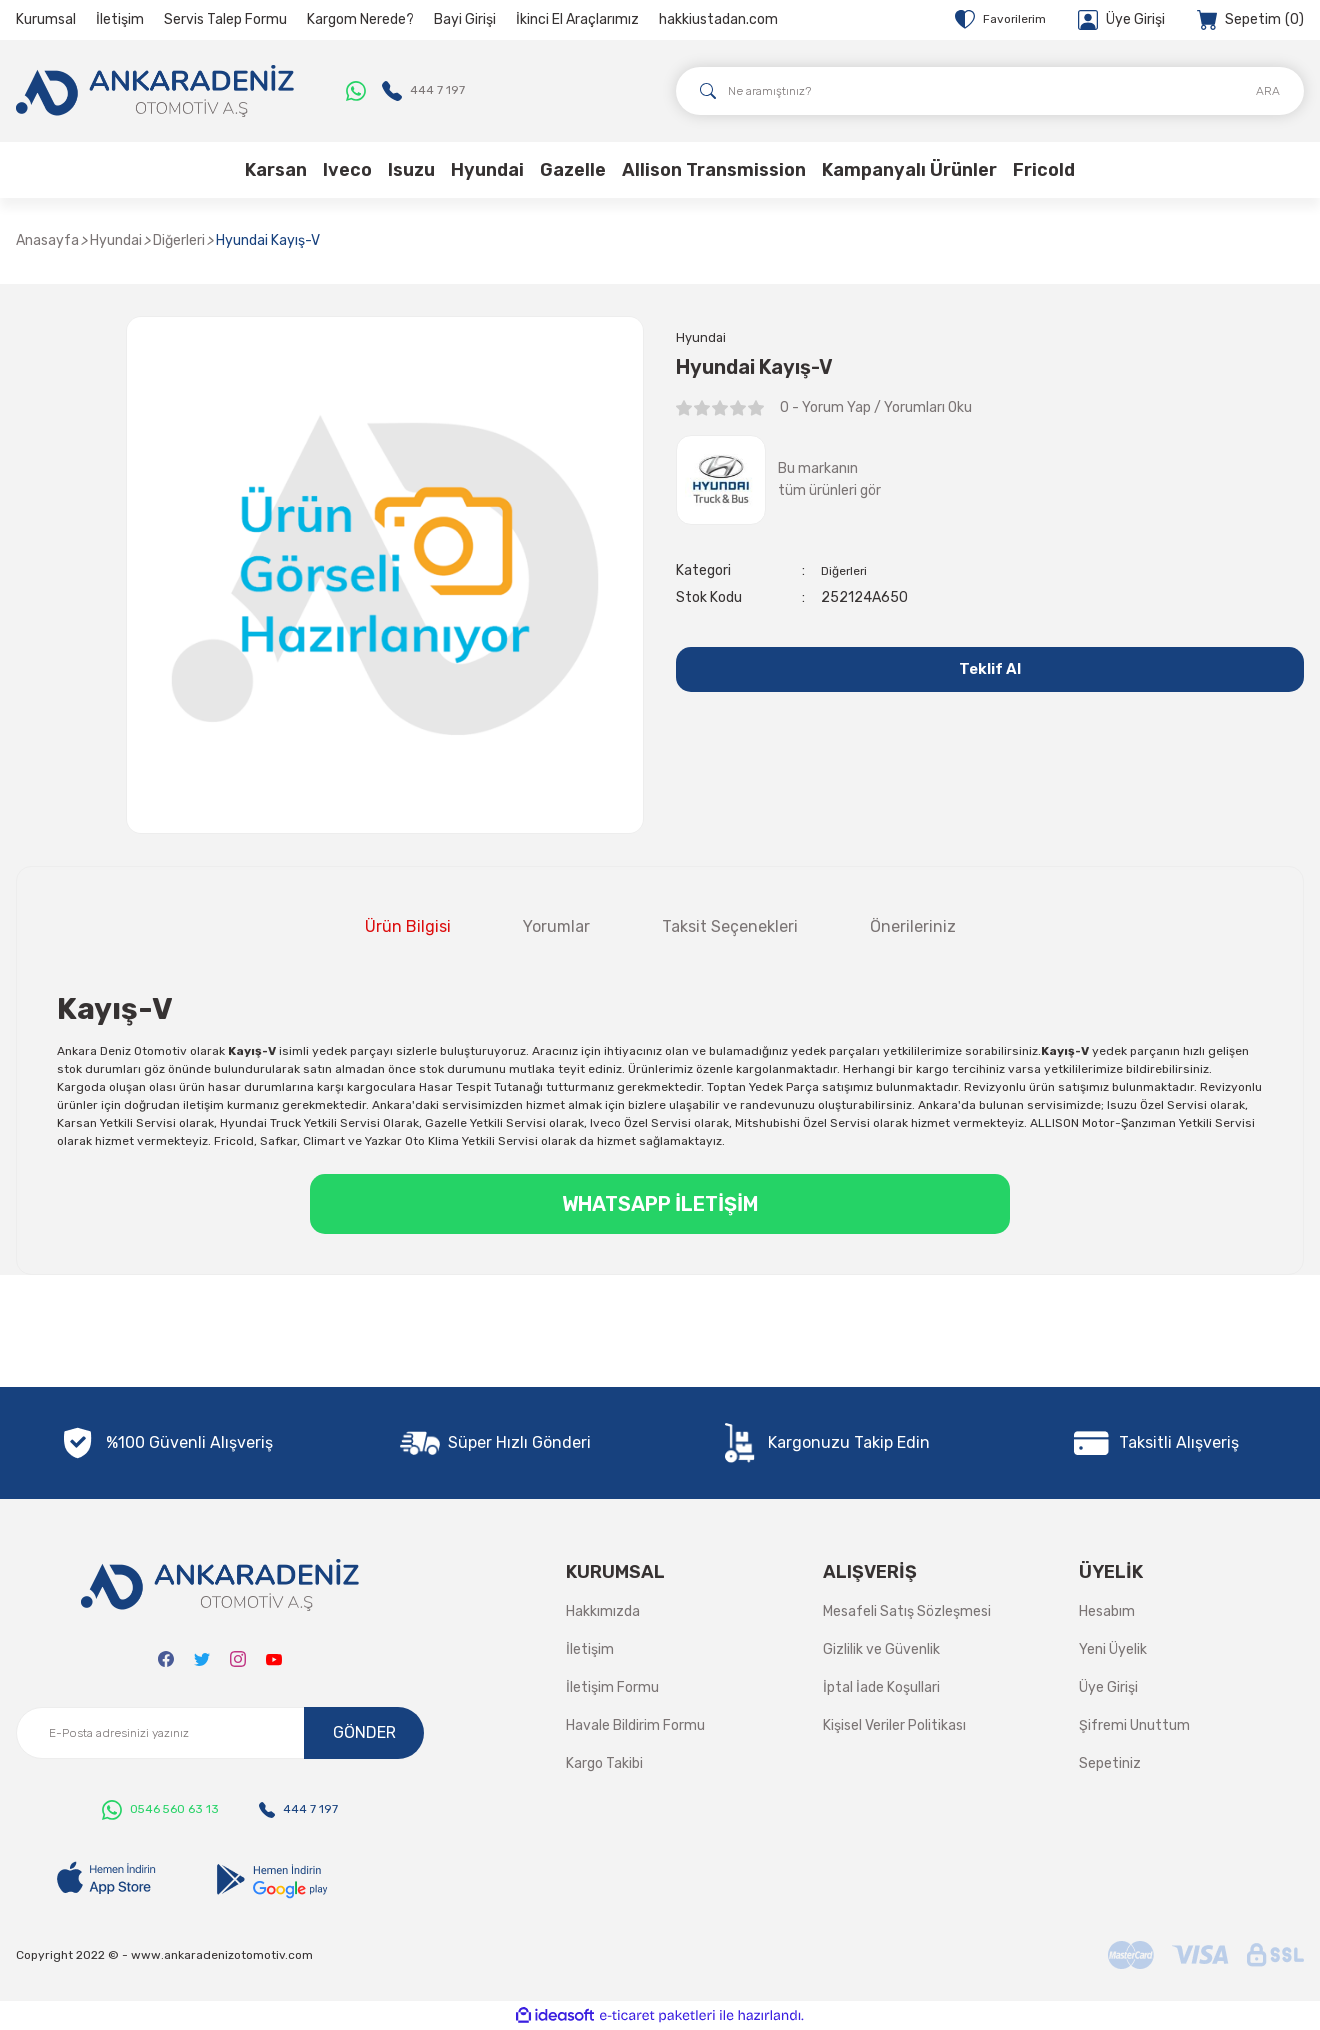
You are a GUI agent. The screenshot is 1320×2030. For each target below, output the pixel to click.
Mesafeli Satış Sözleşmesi (907, 1611)
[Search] (990, 91)
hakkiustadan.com (718, 19)
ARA (1268, 91)
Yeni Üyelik (1113, 1649)
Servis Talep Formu (225, 19)
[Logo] (155, 91)
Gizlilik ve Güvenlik (881, 1649)
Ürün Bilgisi (408, 926)
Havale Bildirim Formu (635, 1725)
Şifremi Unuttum (1134, 1725)
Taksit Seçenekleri (730, 926)
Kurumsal (46, 19)
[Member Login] (1121, 20)
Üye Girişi (1108, 1687)
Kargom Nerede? (360, 19)
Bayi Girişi (465, 19)
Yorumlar (556, 926)
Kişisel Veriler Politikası (894, 1725)
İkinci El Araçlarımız (577, 19)
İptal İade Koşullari (881, 1687)
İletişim (120, 19)
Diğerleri (847, 573)
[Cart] (1250, 20)
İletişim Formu (612, 1687)
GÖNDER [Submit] (364, 1732)
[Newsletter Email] (220, 1733)
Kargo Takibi (604, 1763)
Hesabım (1107, 1611)
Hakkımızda (603, 1611)
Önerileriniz (913, 926)
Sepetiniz (1110, 1763)
